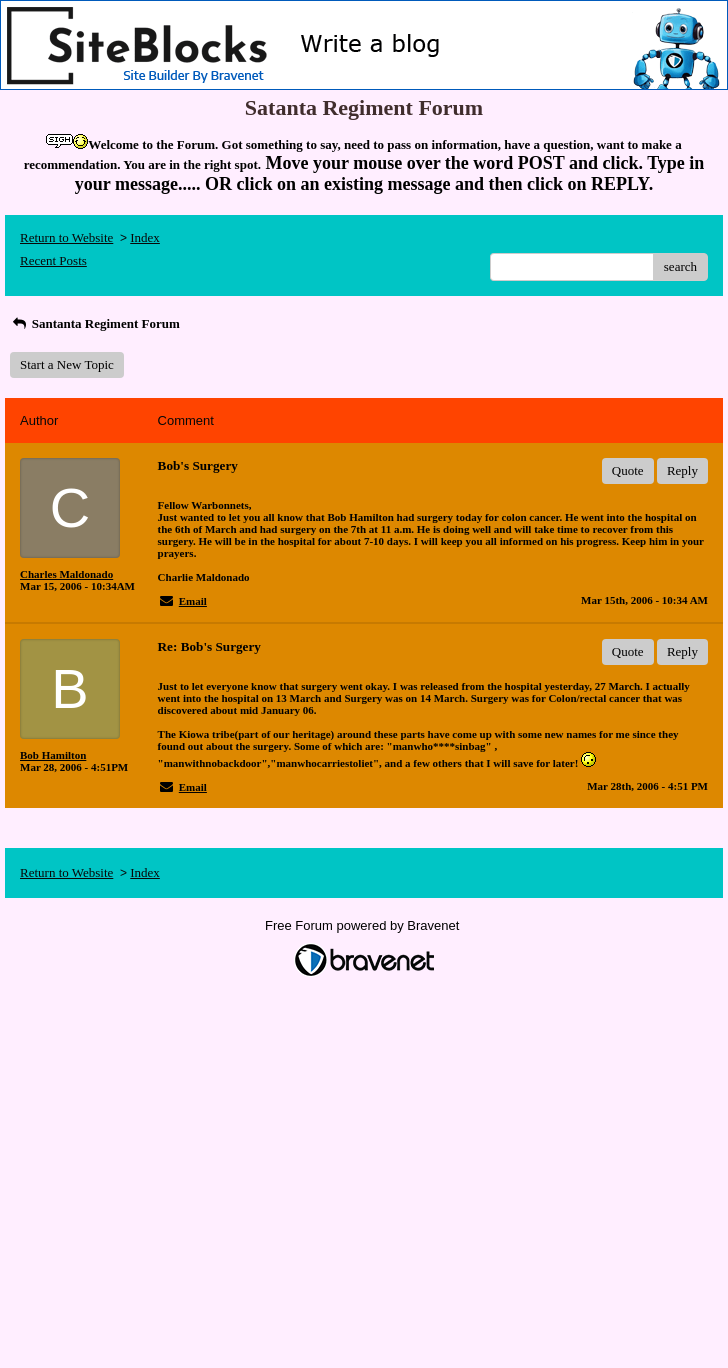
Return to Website (66, 237)
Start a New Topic (67, 364)
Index (145, 237)
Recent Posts (53, 260)
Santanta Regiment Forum (95, 323)
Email (193, 601)
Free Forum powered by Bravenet (364, 925)
